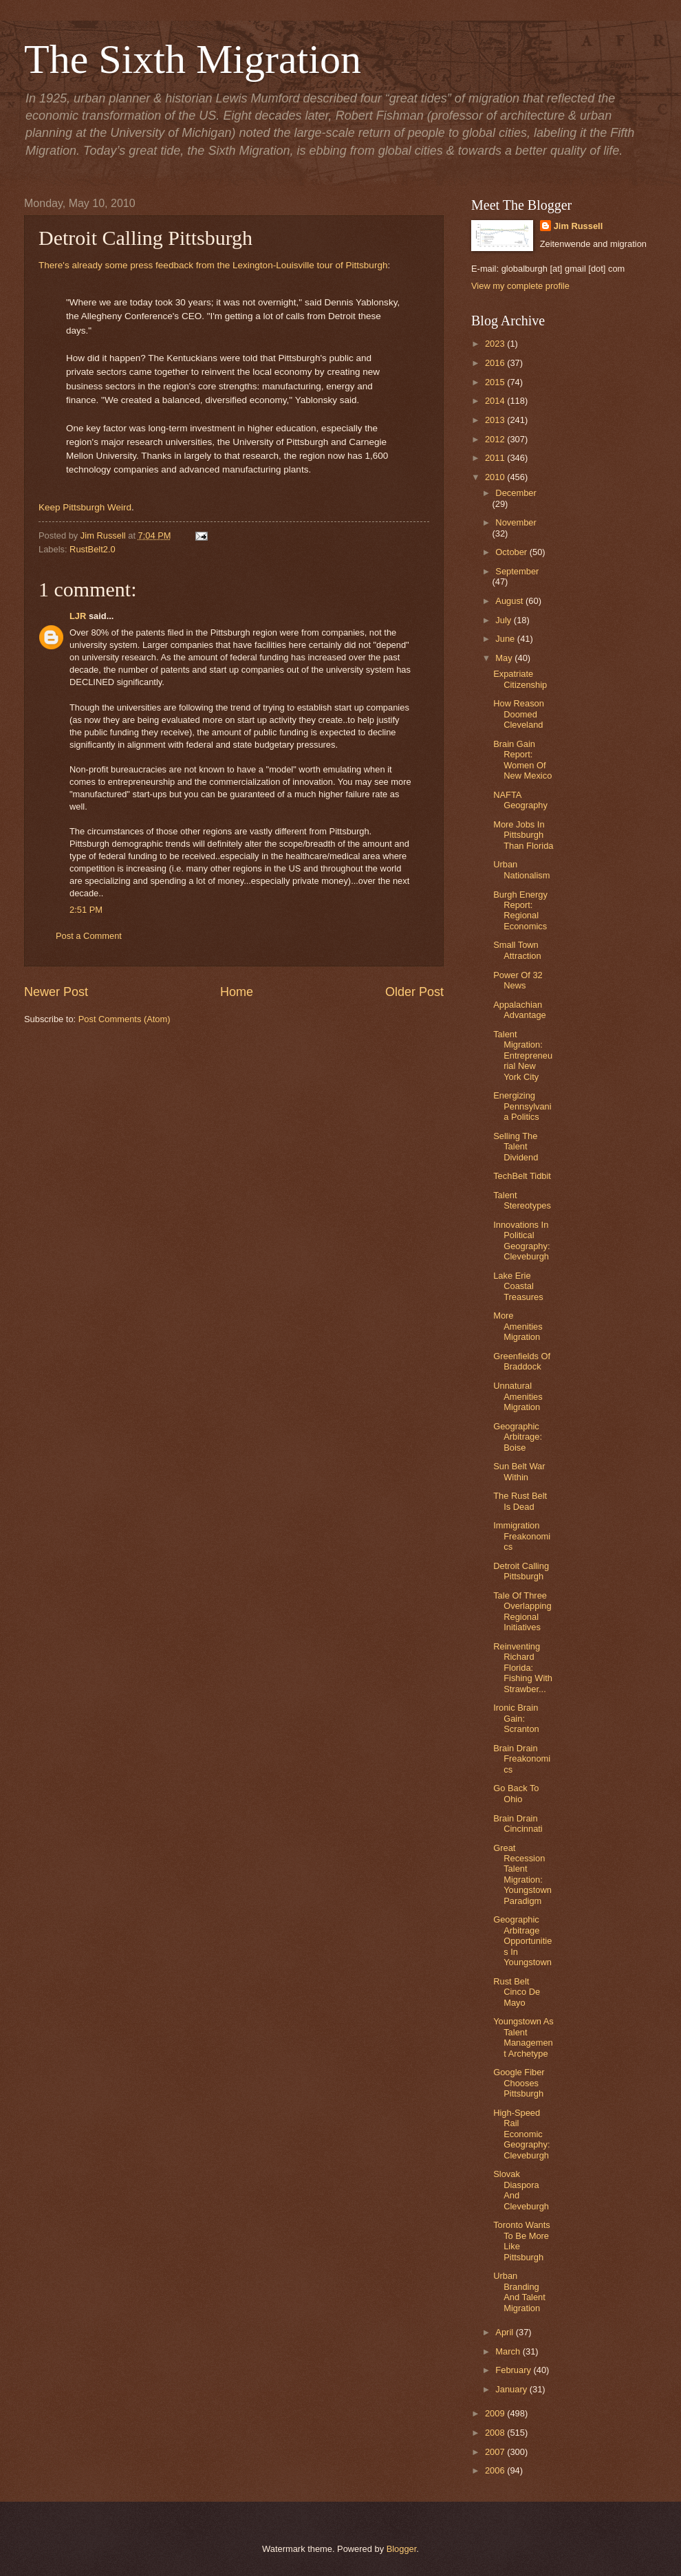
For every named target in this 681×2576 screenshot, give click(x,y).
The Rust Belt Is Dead (520, 1501)
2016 (496, 363)
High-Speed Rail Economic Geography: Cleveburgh (521, 2134)
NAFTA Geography (520, 800)
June (506, 639)
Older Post (414, 992)
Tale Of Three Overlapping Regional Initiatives (522, 1611)
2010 (496, 477)
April (505, 2332)
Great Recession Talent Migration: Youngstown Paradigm (522, 1874)
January (512, 2389)
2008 (496, 2432)
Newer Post (56, 992)
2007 (496, 2452)
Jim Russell (578, 226)
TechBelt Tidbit (522, 1176)
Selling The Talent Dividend (515, 1146)
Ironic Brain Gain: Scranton (516, 1718)
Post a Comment (89, 936)
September (517, 571)
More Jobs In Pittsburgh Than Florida (523, 835)
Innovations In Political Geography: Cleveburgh (521, 1241)
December (515, 493)
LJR (77, 616)
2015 (496, 382)
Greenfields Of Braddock (521, 1361)
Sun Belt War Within (519, 1471)
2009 (496, 2413)
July (504, 620)
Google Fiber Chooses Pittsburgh (518, 2083)
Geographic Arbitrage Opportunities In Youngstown (522, 1940)
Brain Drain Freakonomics (521, 1759)
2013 (496, 420)
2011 (496, 458)
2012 (496, 439)
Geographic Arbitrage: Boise (517, 1437)
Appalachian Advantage (519, 1009)
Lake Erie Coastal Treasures (518, 1286)
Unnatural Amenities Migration (518, 1396)
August (510, 601)
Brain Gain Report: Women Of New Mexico (522, 760)
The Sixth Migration (192, 59)
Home (236, 992)
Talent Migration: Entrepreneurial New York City (522, 1055)
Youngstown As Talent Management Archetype (523, 2037)
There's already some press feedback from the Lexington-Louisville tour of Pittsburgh (213, 265)
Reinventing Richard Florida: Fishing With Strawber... (522, 1667)
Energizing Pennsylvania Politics (522, 1106)
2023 (496, 343)
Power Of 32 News (518, 980)
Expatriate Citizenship (520, 679)
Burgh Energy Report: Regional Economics (520, 910)
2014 (496, 401)
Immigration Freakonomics (521, 1536)
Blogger (402, 2549)
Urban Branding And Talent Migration (519, 2292)
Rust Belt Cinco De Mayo (516, 1992)
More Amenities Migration (518, 1326)
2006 (496, 2470)
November (515, 522)
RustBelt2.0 (92, 549)
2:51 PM (85, 910)
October (512, 552)
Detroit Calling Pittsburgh (521, 1571)
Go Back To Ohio (516, 1793)
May (505, 658)
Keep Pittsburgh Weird (85, 507)
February (514, 2370)
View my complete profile (520, 286)
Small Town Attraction (517, 950)
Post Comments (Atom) (124, 1019)
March (508, 2351)
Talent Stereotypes (522, 1200)
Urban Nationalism (521, 869)
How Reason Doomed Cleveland (518, 714)
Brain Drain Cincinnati (518, 1823)
